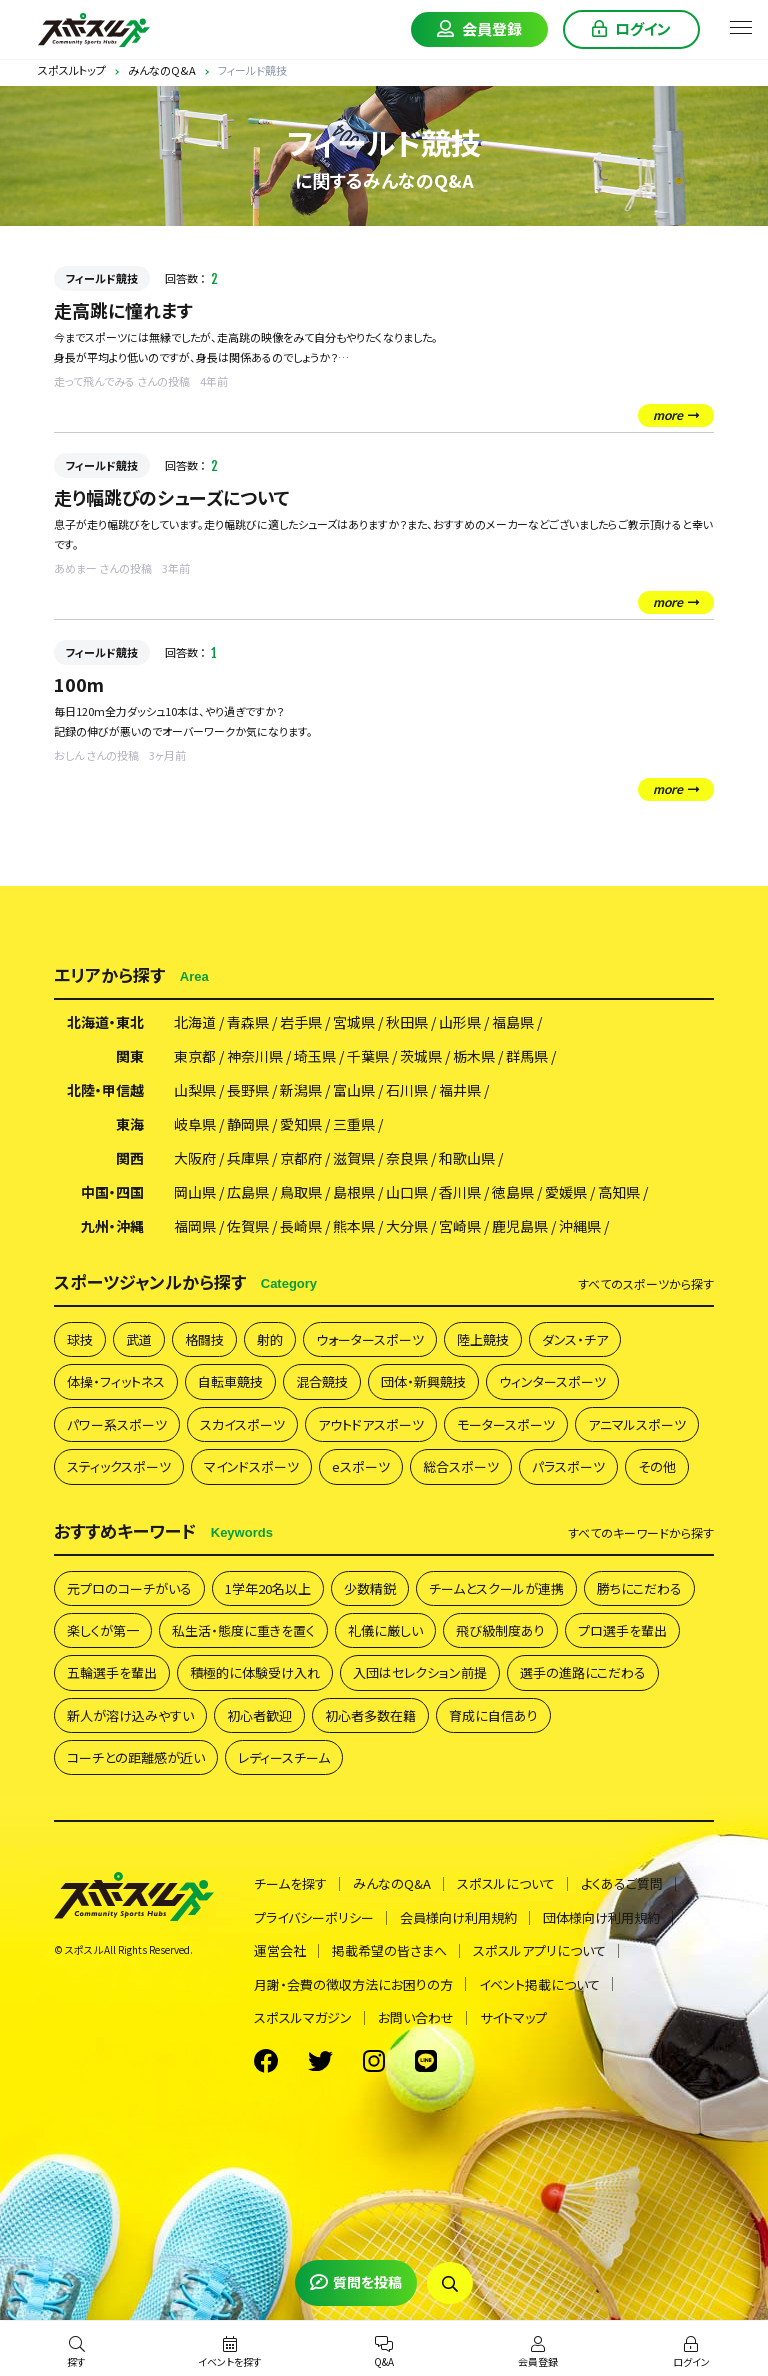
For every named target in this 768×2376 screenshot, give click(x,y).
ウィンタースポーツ (552, 1381)
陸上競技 (483, 1339)
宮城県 (354, 1022)
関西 (130, 1158)
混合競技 (322, 1381)
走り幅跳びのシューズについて (172, 497)
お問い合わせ (416, 2017)
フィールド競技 (102, 278)
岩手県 (301, 1022)
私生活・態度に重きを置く (243, 1630)
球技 (80, 1339)
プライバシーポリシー (314, 1917)
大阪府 (195, 1158)
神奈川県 (255, 1056)
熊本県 (354, 1226)
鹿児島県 (520, 1226)
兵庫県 (248, 1158)
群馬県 (527, 1056)
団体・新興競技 (423, 1381)
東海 (130, 1124)
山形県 (460, 1022)
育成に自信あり (493, 1715)
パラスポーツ (568, 1466)
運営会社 (280, 1950)
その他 (657, 1466)
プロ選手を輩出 (622, 1630)
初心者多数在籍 (370, 1715)
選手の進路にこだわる (583, 1672)
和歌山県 (467, 1158)
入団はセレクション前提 (420, 1672)
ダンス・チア (575, 1339)
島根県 (354, 1192)
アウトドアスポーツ (371, 1424)
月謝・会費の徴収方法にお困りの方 (353, 1984)
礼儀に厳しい (385, 1630)
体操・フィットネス (116, 1381)
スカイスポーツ (242, 1424)
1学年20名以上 (268, 1588)
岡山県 (195, 1192)
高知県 (619, 1192)
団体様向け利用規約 (601, 1917)
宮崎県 (460, 1226)
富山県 (354, 1090)
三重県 (354, 1124)
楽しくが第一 (103, 1630)
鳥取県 (301, 1192)
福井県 (460, 1090)
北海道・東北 (105, 1022)
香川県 (460, 1192)
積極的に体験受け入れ (255, 1672)
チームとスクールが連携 (496, 1588)
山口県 (407, 1192)
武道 (139, 1339)
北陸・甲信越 (105, 1090)
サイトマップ (513, 2017)
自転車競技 (230, 1381)
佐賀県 (248, 1226)
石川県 (407, 1090)
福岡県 (195, 1226)
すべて (646, 1284)
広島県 (248, 1192)
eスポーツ (361, 1466)
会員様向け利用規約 (458, 1917)
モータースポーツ (506, 1424)
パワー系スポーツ (117, 1424)
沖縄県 (580, 1226)
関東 (130, 1056)
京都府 (301, 1158)
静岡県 (248, 1124)
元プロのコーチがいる (129, 1588)
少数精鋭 (370, 1588)
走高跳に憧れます (123, 310)
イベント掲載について (539, 1984)
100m (79, 684)
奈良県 (407, 1158)
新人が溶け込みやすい (130, 1715)
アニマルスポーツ (637, 1424)
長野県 (248, 1090)
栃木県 (474, 1056)
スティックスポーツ (119, 1466)
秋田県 (407, 1022)
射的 (270, 1339)
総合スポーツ (461, 1466)
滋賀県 (354, 1158)
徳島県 (513, 1192)
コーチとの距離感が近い (136, 1757)
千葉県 (368, 1056)
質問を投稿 (356, 2282)
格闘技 (204, 1339)
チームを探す (290, 1883)
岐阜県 (195, 1124)
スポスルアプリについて (539, 1950)
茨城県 (421, 1056)
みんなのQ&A (392, 1883)
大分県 (407, 1226)
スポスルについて (506, 1883)
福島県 (513, 1022)
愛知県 (301, 1124)
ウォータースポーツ (370, 1339)
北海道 (195, 1022)
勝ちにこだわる (639, 1588)
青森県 (248, 1022)
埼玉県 (315, 1056)
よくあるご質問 (622, 1883)
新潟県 (301, 1090)
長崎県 (301, 1226)
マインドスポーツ (251, 1466)
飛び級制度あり (500, 1630)
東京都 (195, 1056)
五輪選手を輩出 (112, 1672)
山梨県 (195, 1090)
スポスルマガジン (303, 2017)
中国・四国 (112, 1192)
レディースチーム (284, 1757)
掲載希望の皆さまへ (389, 1950)
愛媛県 (566, 1192)
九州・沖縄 (112, 1226)
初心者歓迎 (259, 1715)
